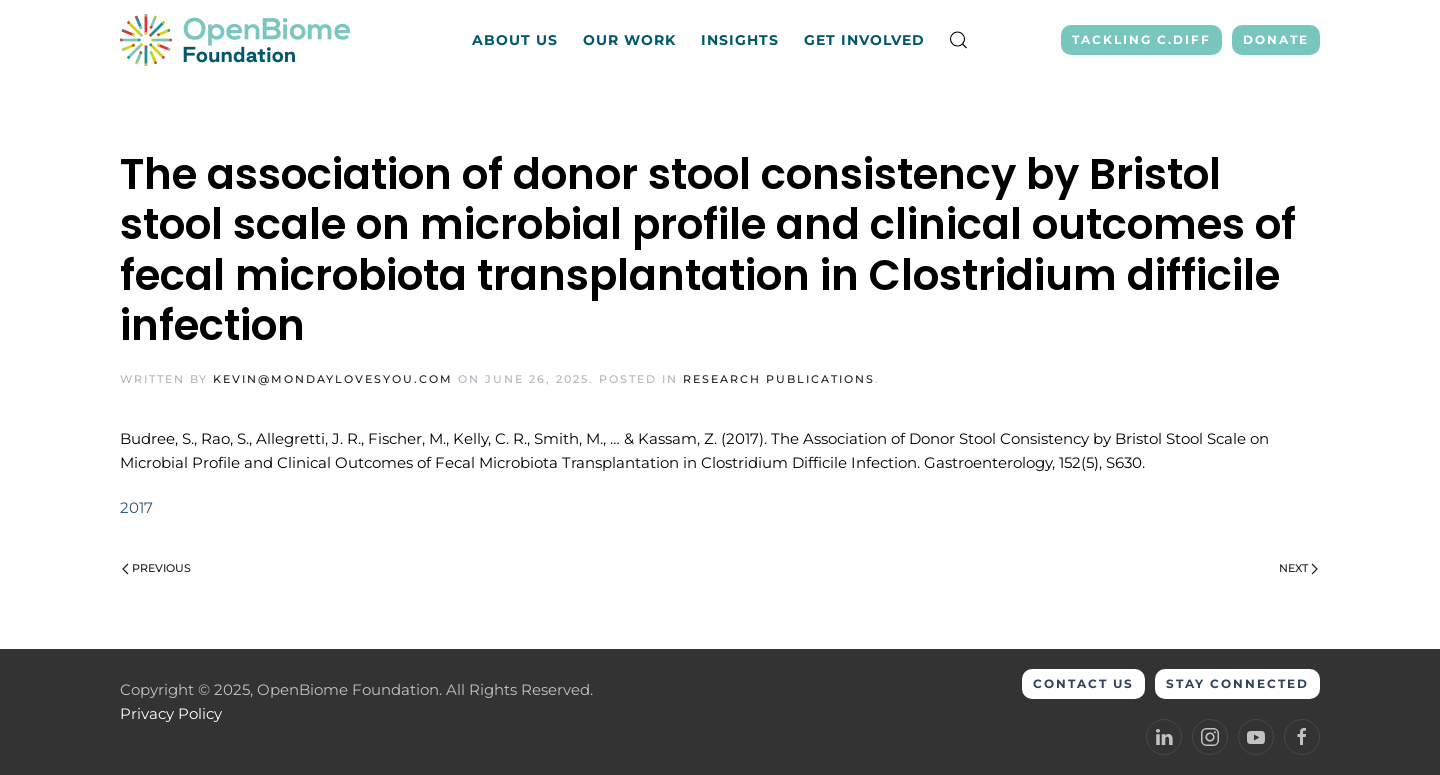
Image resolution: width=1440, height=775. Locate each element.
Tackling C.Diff (1141, 39)
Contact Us (1083, 683)
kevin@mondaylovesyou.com (333, 379)
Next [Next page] (1298, 568)
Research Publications (779, 379)
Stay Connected (1237, 683)
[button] (959, 40)
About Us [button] (515, 40)
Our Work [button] (629, 40)
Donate (1276, 39)
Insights (740, 40)
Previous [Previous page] (156, 568)
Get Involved (864, 40)
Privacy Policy (171, 713)
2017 (136, 507)
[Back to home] (237, 40)
